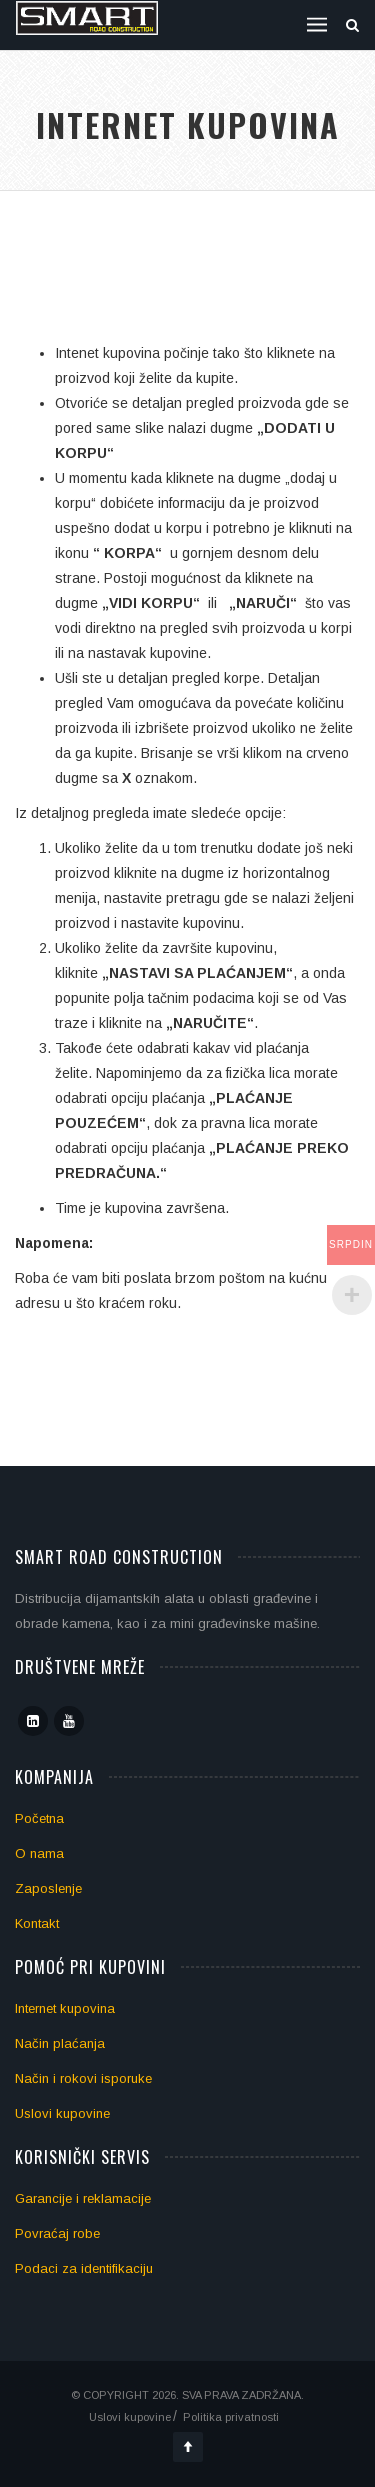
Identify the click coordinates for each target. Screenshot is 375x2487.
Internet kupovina (65, 2008)
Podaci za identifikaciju (84, 2268)
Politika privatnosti (231, 2417)
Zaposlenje (48, 1888)
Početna (39, 1818)
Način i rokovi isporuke (83, 2078)
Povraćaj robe (57, 2233)
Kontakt (37, 1923)
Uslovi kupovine (62, 2113)
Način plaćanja (60, 2043)
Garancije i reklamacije (83, 2198)
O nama (39, 1853)
